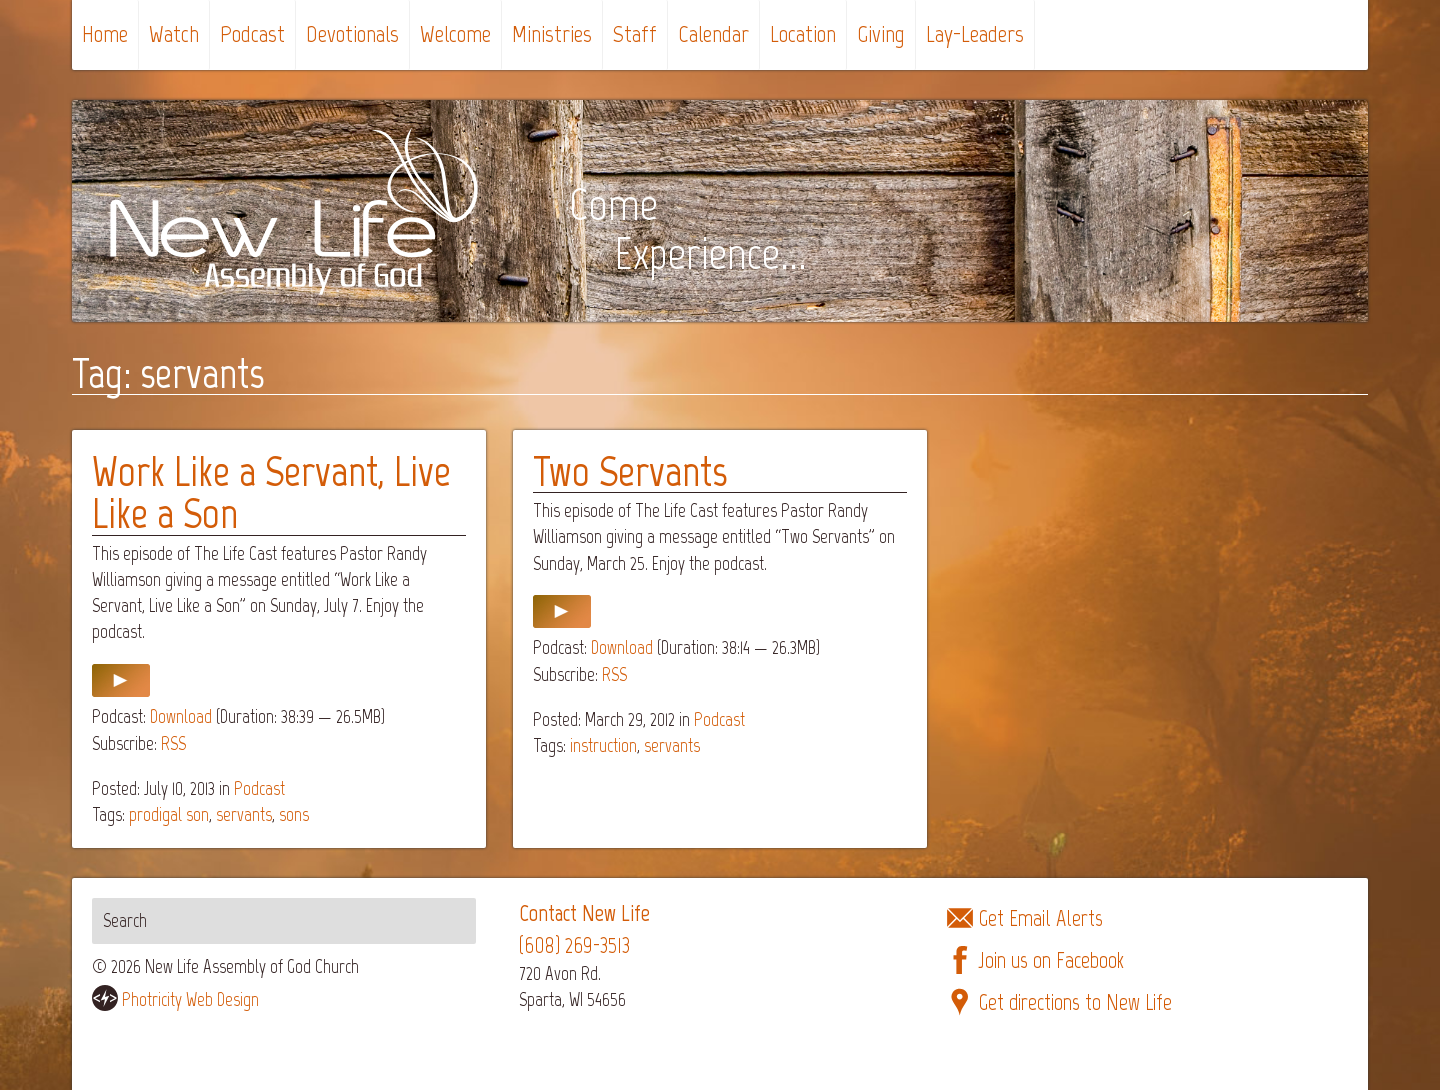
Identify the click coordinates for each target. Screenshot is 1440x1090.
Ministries (552, 33)
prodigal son (169, 814)
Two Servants (630, 471)
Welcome (455, 33)
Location (803, 33)
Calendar (713, 33)
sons (294, 814)
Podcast (252, 33)
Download (181, 716)
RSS (173, 743)
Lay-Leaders (975, 33)
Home (105, 33)
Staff (635, 33)
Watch (174, 33)
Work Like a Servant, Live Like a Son (271, 492)
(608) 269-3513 (574, 945)
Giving (881, 33)
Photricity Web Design (190, 999)
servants (244, 814)
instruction (603, 745)
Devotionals (352, 33)
